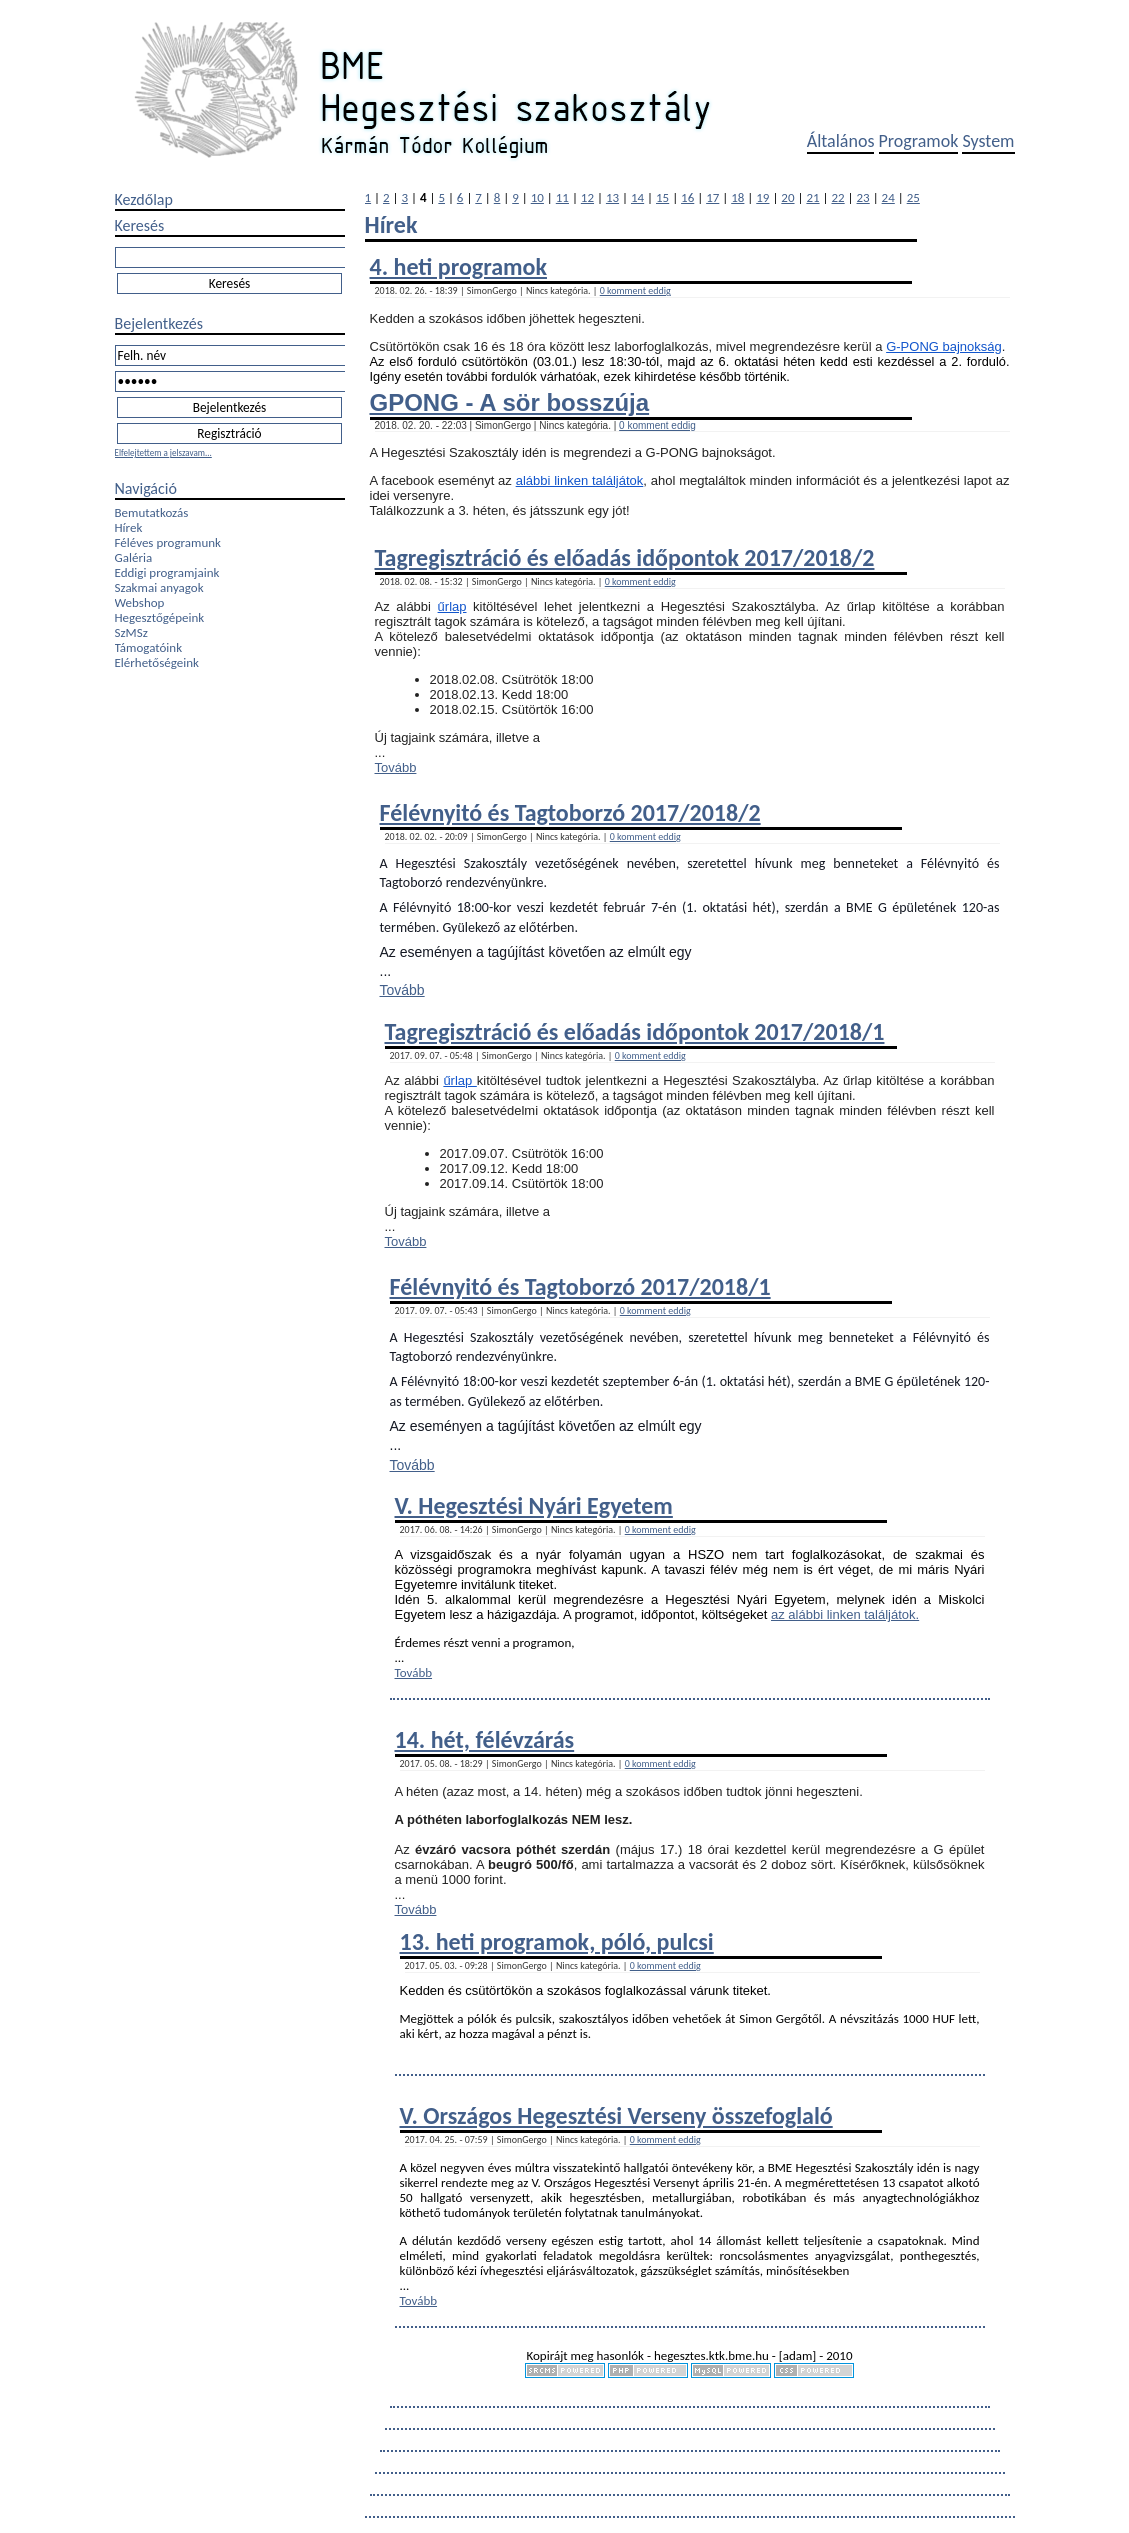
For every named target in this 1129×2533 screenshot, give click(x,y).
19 (762, 197)
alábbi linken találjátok (580, 480)
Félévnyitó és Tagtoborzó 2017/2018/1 (580, 1286)
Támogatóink (149, 647)
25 (913, 197)
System (988, 141)
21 (812, 197)
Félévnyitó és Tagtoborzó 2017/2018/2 (570, 812)
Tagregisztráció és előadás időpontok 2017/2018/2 (625, 557)
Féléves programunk (168, 542)
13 (612, 197)
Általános (841, 141)
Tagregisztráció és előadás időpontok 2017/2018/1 (635, 1031)
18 (737, 197)
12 (587, 197)
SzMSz (131, 632)
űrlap (452, 606)
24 (888, 197)
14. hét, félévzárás (485, 1739)
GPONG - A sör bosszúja (510, 402)
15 (662, 197)
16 (687, 197)
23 (863, 197)
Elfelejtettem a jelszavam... (163, 452)
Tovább (396, 767)
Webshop (140, 602)
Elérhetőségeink (157, 662)
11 (562, 197)
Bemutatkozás (152, 512)
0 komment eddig (635, 290)
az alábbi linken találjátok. (845, 1614)
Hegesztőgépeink (160, 617)
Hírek (129, 527)
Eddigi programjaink (167, 572)
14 (637, 197)
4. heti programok (458, 266)
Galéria (134, 557)
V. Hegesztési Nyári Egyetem (534, 1505)
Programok (919, 141)
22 (837, 197)
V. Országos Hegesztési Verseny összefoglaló (616, 2115)
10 (537, 197)
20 (787, 197)
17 (712, 197)
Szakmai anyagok (159, 587)
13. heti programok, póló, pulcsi (557, 1941)
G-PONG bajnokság (944, 346)
